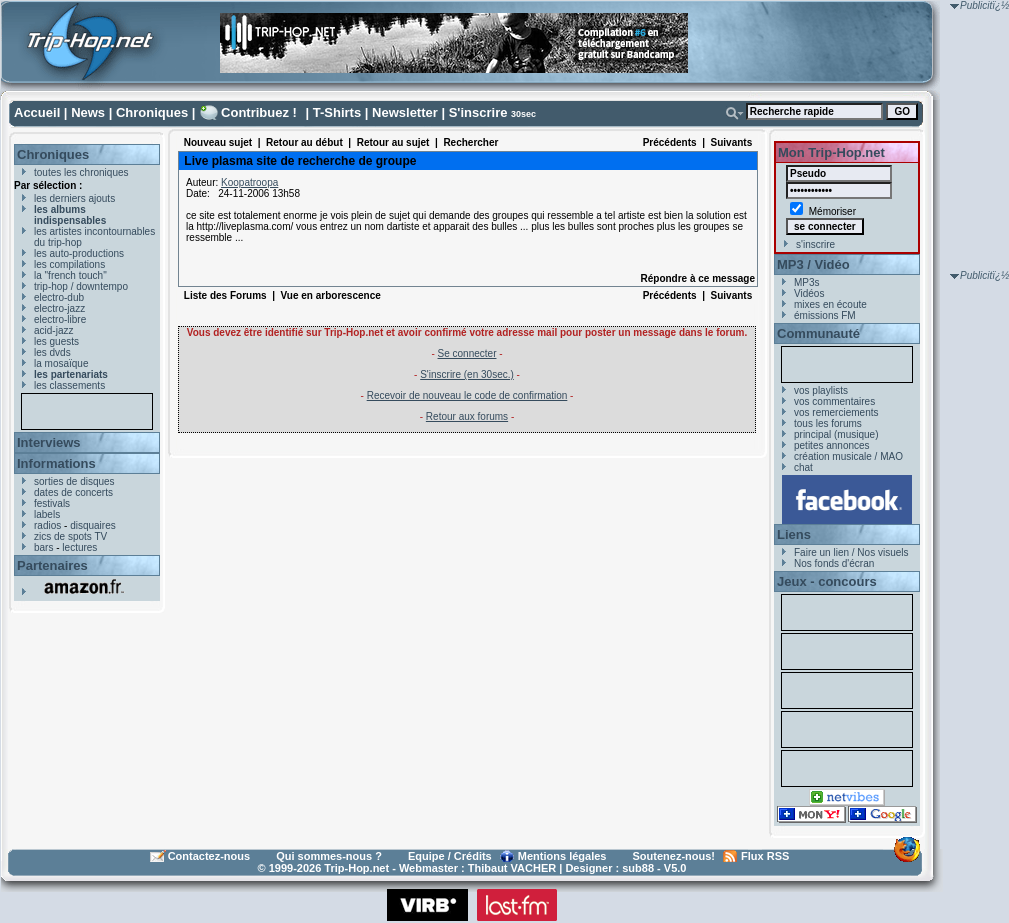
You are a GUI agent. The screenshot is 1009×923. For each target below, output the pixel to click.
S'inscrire (478, 112)
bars (43, 547)
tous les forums (828, 423)
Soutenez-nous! (674, 856)
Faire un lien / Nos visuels (851, 552)
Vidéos (809, 293)
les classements (69, 385)
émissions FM (825, 315)
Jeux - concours (827, 581)
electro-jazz (59, 308)
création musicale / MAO (848, 456)
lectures (79, 547)
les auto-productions (79, 253)
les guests (56, 341)
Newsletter (405, 112)
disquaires (93, 525)
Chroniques (152, 112)
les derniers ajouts (74, 198)
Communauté (818, 333)
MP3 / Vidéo (813, 264)
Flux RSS (765, 856)
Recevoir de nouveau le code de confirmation (467, 395)
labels (47, 514)
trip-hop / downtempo (81, 286)
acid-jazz (53, 330)
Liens (794, 534)
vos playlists (821, 390)
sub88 (638, 868)
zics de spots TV (70, 536)
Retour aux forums (467, 416)
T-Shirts (337, 112)
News (88, 112)
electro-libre (60, 319)
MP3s (807, 282)
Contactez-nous (209, 856)
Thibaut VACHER (512, 868)
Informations (56, 463)
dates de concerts (73, 492)
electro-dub (59, 297)
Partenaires (52, 565)
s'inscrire (815, 244)
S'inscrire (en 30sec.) (467, 374)
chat (803, 467)
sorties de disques (74, 481)
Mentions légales (562, 856)
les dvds (52, 352)
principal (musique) (836, 434)
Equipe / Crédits (450, 856)
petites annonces (832, 445)
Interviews (49, 442)
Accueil (37, 112)
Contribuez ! (259, 112)
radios (47, 525)
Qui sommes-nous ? (329, 856)
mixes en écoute (830, 304)
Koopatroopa (249, 182)
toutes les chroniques (81, 172)
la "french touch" (70, 275)
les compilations (69, 264)
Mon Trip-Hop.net (831, 152)
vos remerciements (836, 412)
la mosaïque (61, 363)
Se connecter (467, 353)
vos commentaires (834, 401)
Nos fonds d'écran (834, 563)
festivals (52, 503)
